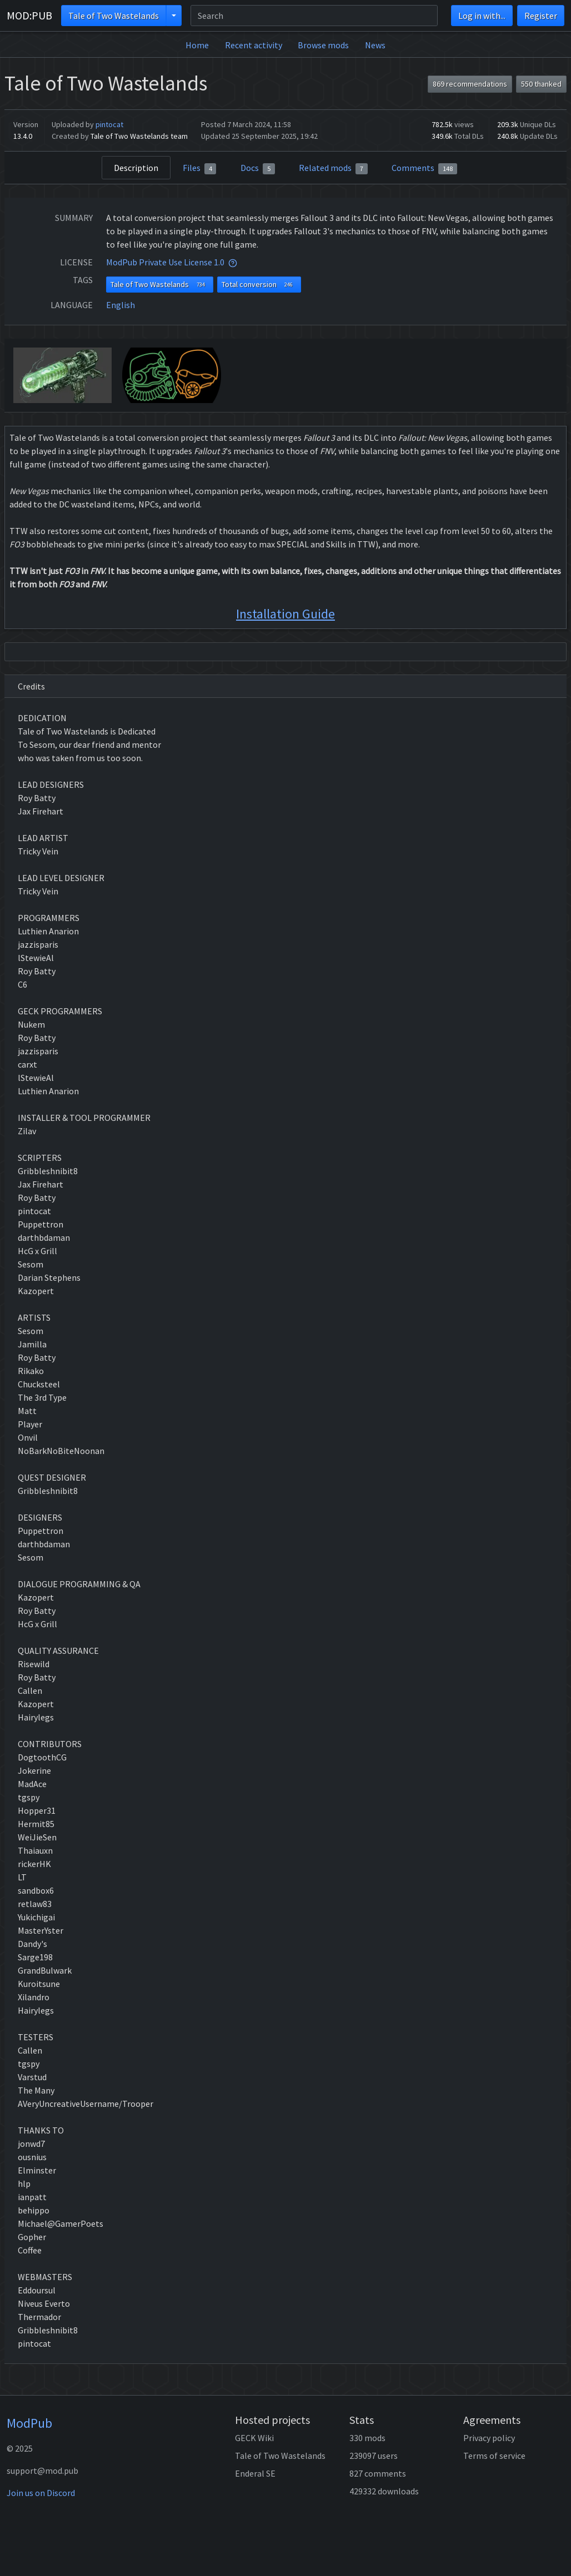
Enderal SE (255, 2473)
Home (197, 45)
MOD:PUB (29, 15)
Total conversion (259, 284)
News (375, 45)
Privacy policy (489, 2437)
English (120, 304)
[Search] (314, 15)
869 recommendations (470, 84)
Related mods (333, 168)
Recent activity (253, 45)
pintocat (109, 124)
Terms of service (494, 2455)
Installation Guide (285, 613)
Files (200, 168)
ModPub (29, 2423)
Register (540, 15)
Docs (258, 168)
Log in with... (481, 15)
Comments (424, 168)
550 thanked (541, 84)
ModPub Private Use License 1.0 (165, 262)
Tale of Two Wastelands (113, 15)
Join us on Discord (41, 2492)
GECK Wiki (254, 2437)
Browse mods (323, 45)
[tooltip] (232, 262)
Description (136, 167)
